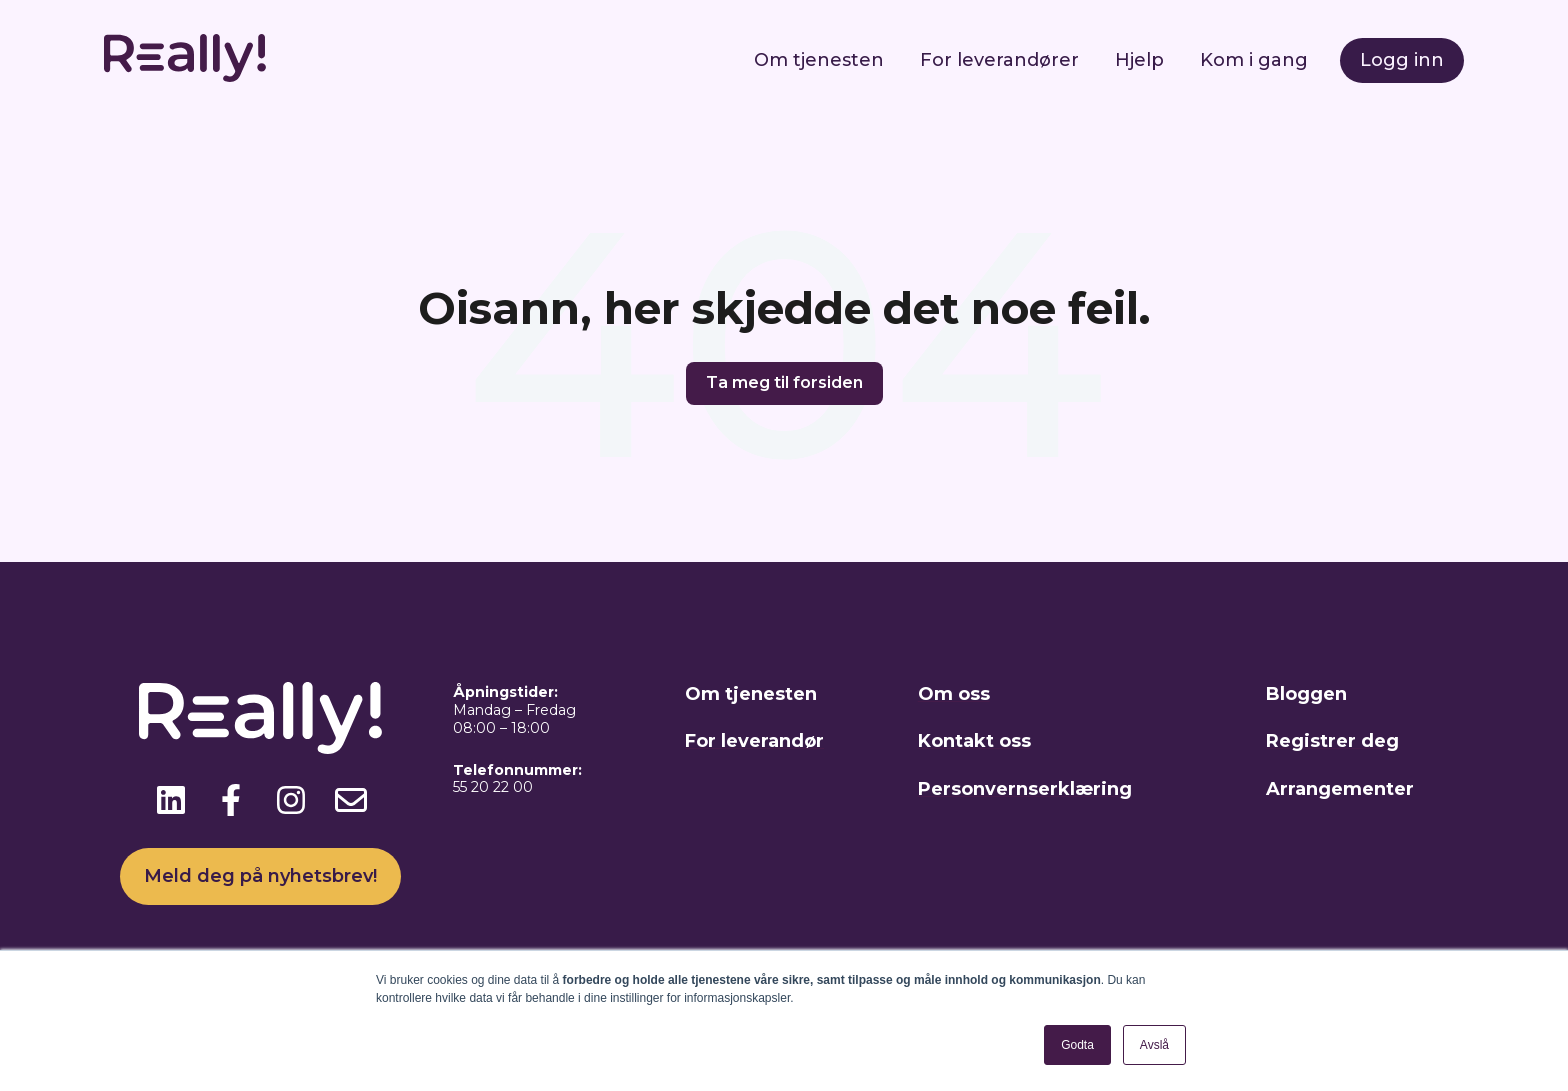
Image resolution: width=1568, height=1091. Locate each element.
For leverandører (999, 60)
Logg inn (1402, 60)
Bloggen (1306, 694)
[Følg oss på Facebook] (231, 800)
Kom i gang (1254, 60)
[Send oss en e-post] (351, 800)
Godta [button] (1077, 1045)
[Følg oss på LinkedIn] (171, 800)
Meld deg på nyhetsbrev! (260, 876)
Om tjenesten (819, 60)
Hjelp (1139, 60)
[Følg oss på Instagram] (291, 800)
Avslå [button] (1154, 1045)
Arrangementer (1340, 789)
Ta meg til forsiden (784, 382)
